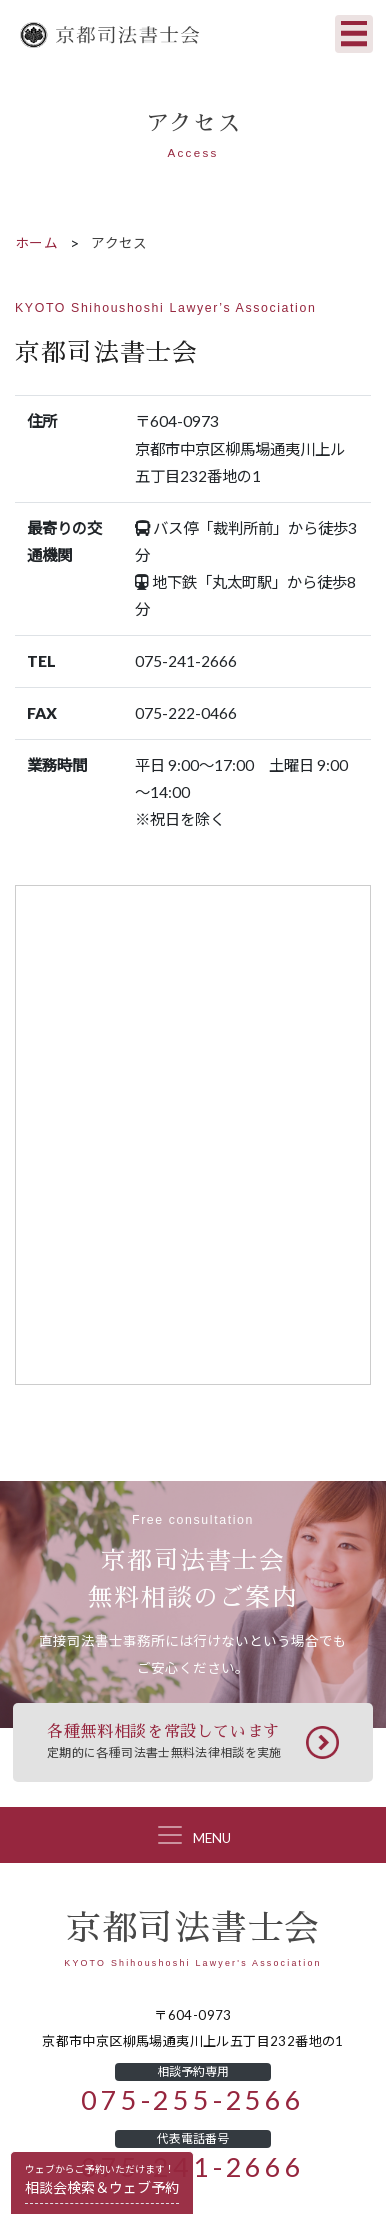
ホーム (36, 243)
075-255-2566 (192, 2100)
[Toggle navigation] (354, 34)
